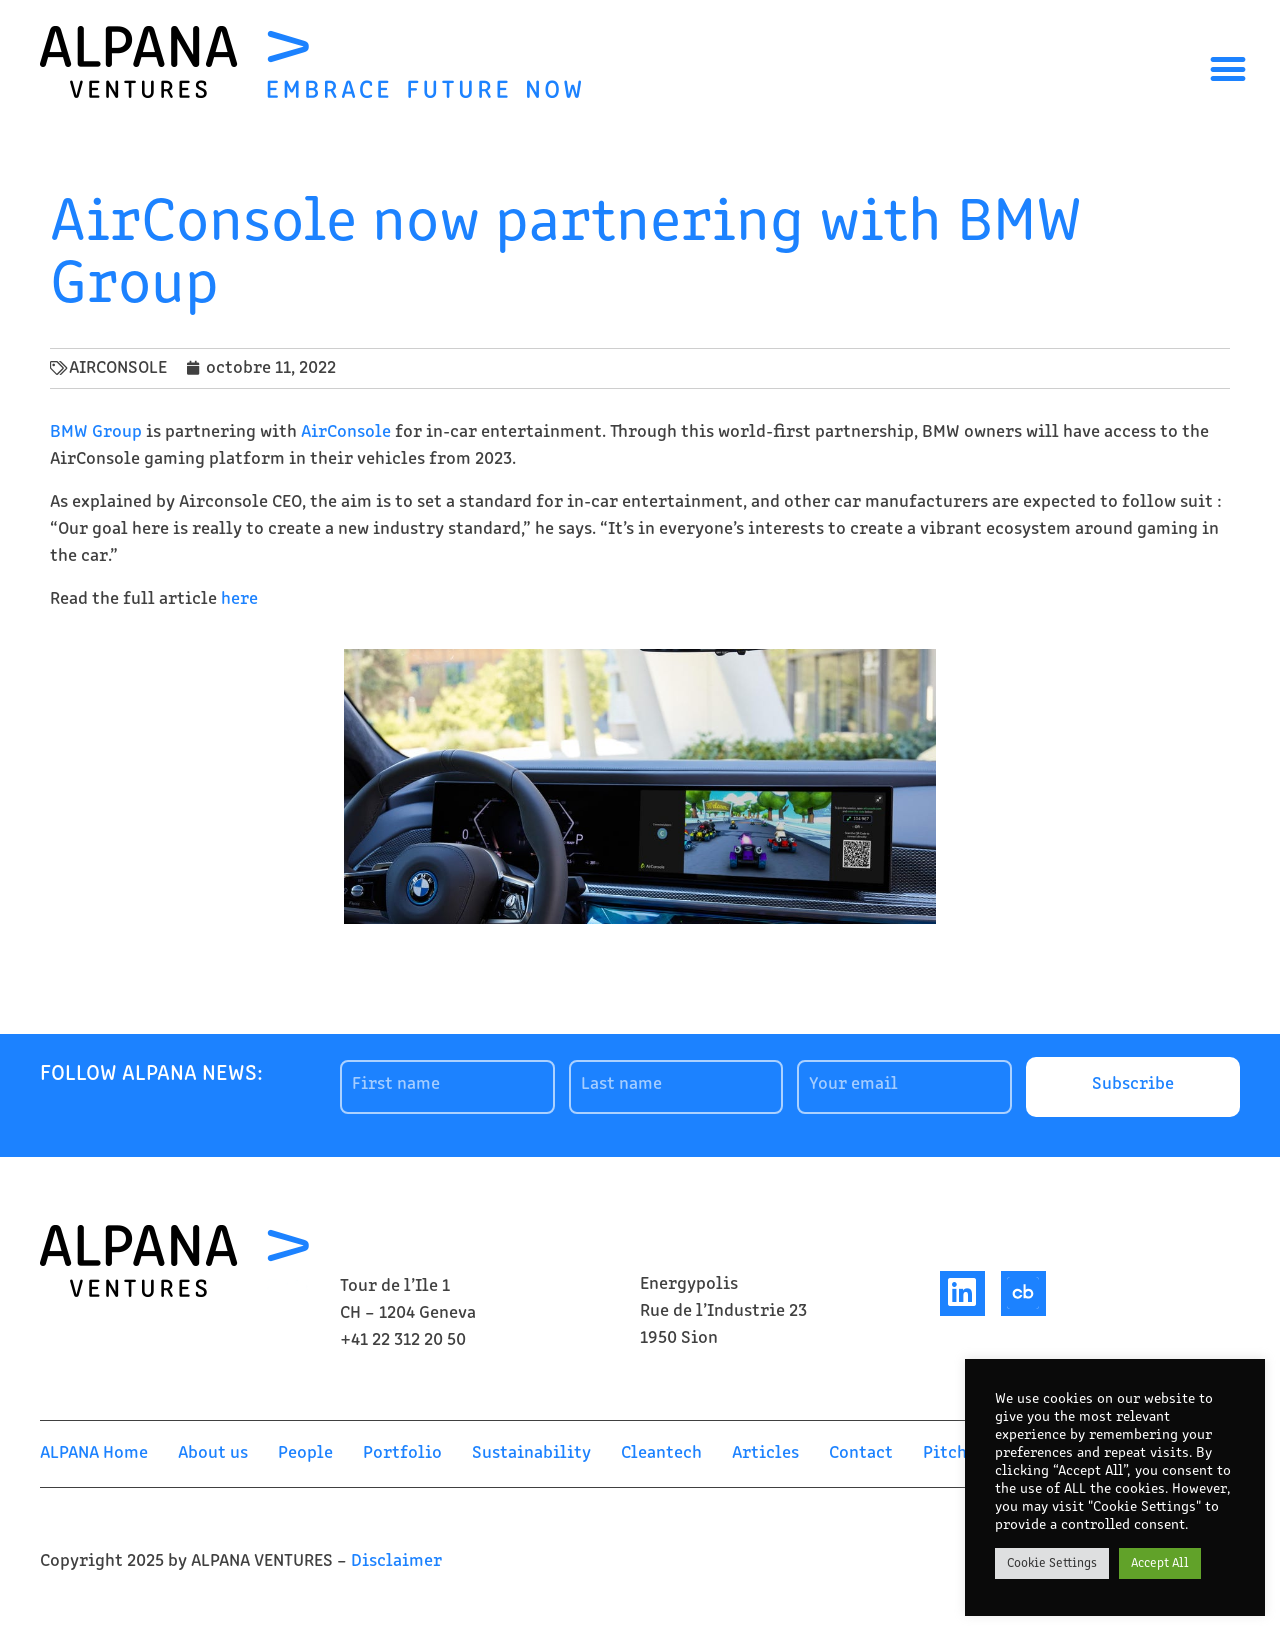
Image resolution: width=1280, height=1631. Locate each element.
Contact (861, 1453)
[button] (1227, 68)
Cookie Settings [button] (1052, 1563)
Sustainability (531, 1453)
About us (213, 1453)
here (239, 599)
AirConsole (346, 432)
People (305, 1453)
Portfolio (402, 1453)
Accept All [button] (1160, 1563)
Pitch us (956, 1453)
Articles (765, 1453)
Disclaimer (396, 1561)
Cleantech (661, 1453)
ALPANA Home (94, 1453)
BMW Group (96, 432)
